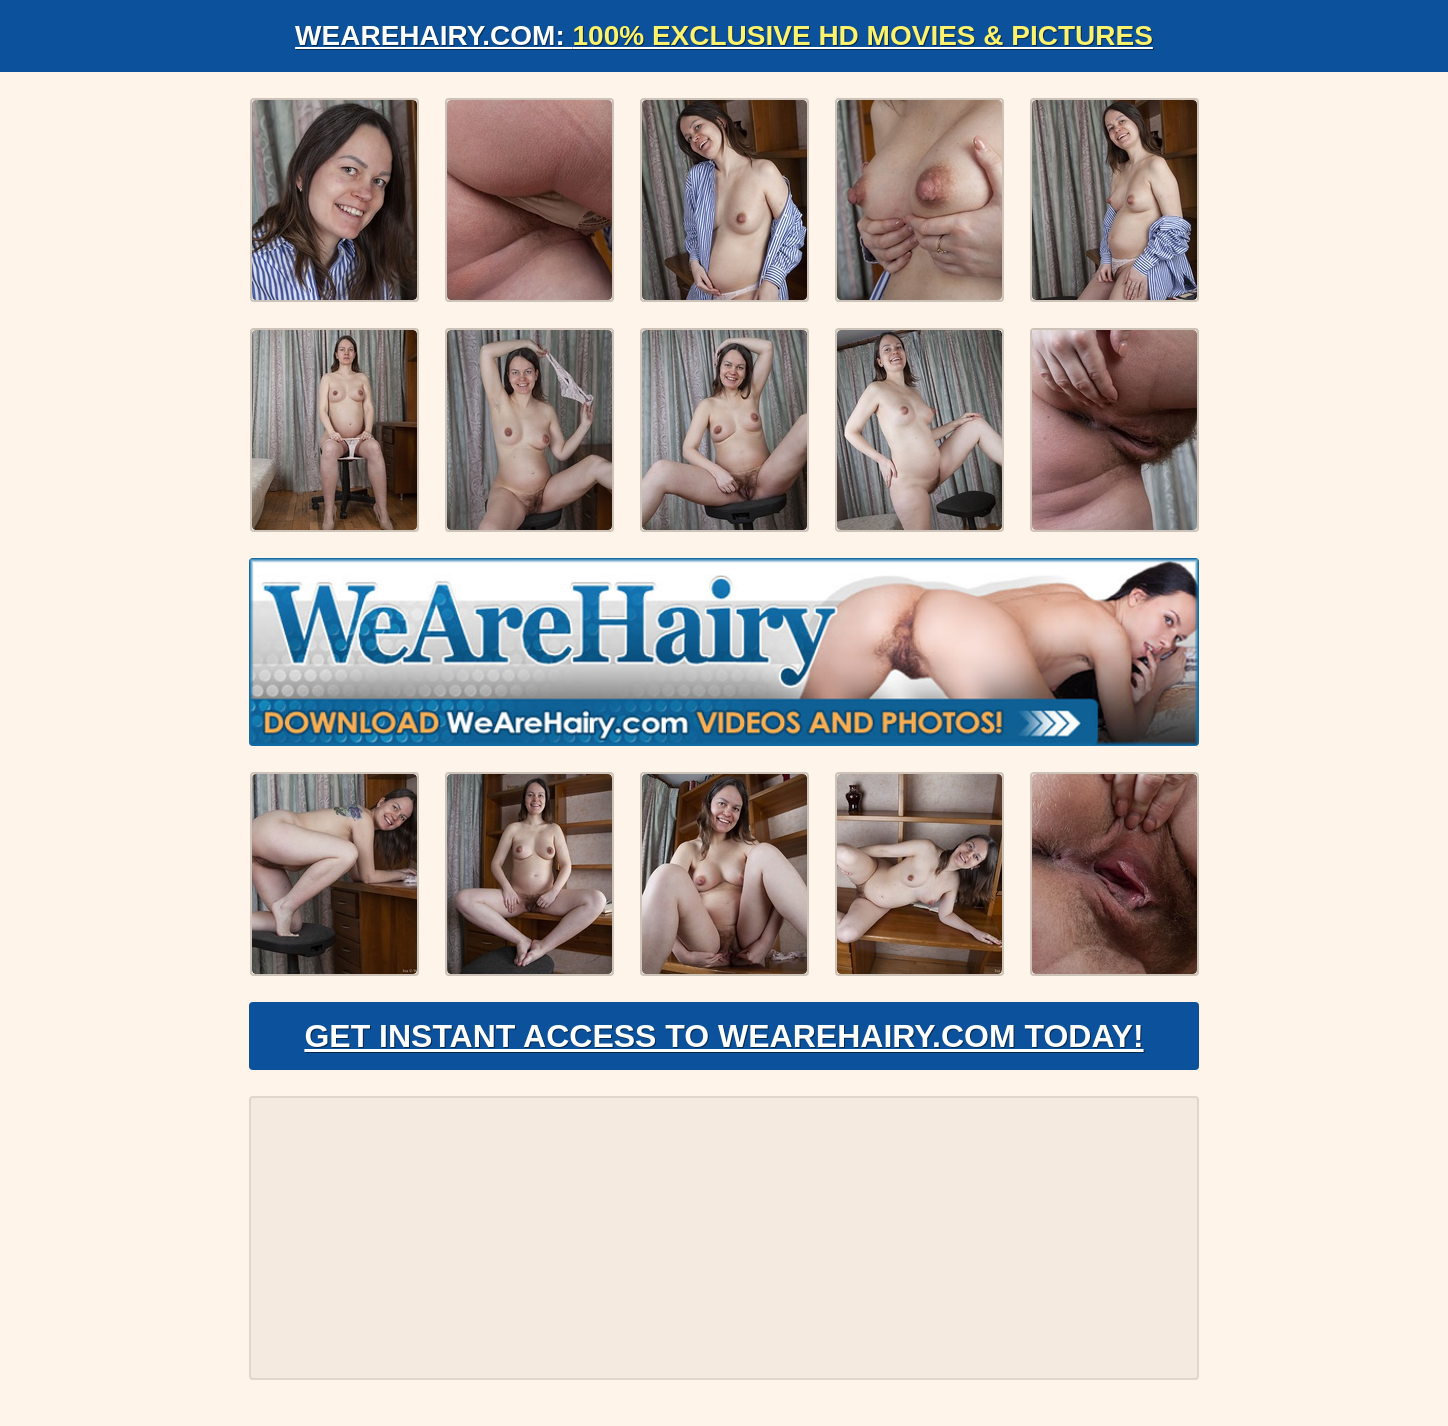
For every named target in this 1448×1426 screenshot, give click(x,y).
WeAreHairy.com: (724, 35)
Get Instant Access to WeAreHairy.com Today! (723, 1036)
